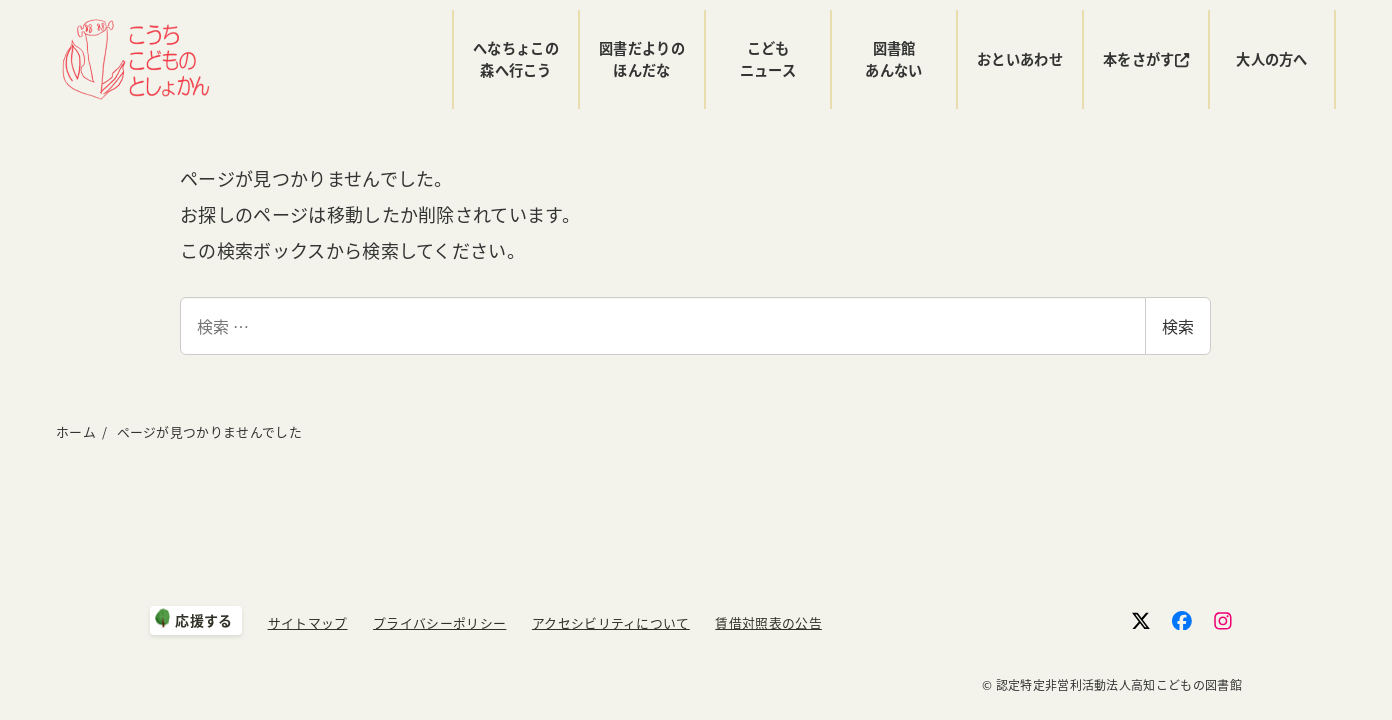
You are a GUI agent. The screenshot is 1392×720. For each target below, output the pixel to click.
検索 (1178, 326)
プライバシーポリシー (439, 622)
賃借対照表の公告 (768, 622)
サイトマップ (308, 622)
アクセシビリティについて (611, 622)
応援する (203, 620)
